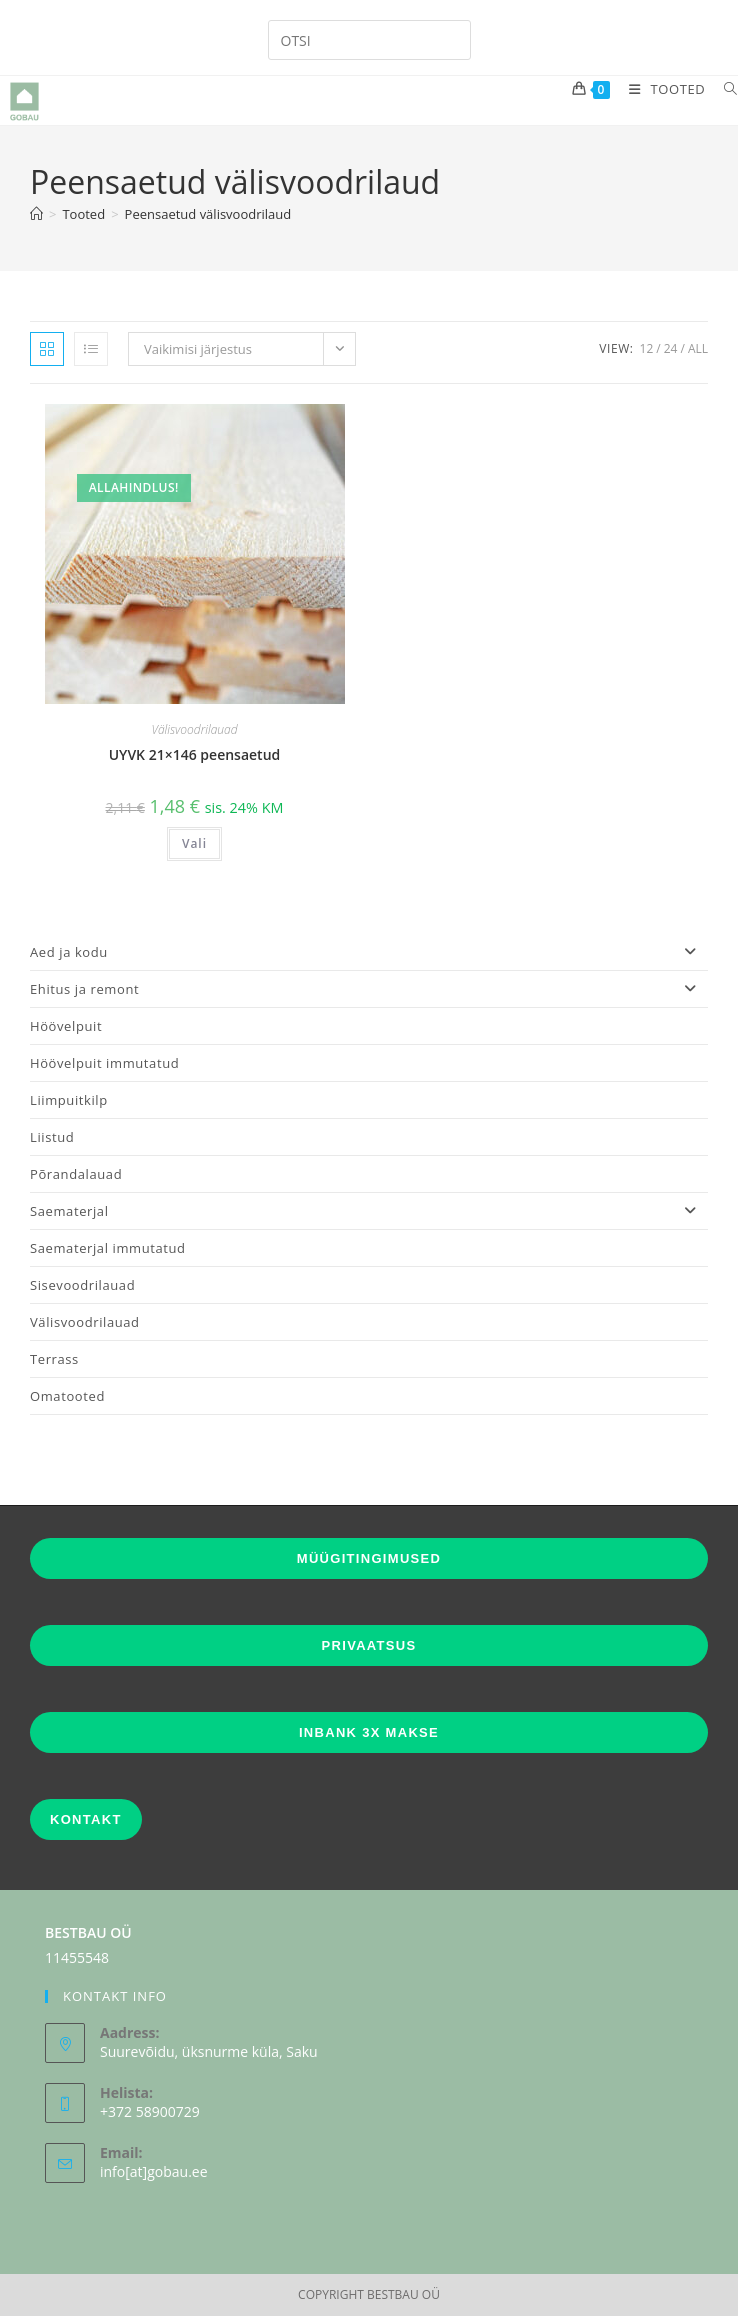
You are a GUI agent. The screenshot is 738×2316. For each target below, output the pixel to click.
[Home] (36, 214)
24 (671, 348)
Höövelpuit (66, 1026)
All (698, 348)
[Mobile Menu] (661, 89)
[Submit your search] (451, 37)
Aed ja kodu (369, 952)
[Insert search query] (369, 40)
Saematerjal (369, 1211)
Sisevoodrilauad (82, 1285)
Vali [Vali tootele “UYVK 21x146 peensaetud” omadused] (194, 843)
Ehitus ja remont (369, 989)
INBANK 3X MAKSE (369, 1732)
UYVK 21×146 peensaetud (195, 754)
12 (647, 348)
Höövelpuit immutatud (104, 1063)
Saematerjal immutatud (108, 1248)
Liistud (52, 1137)
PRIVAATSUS (369, 1645)
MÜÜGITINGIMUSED (369, 1558)
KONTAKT (86, 1819)
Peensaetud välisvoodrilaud (208, 214)
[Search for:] (723, 89)
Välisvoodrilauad (194, 729)
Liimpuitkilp (69, 1100)
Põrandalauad (76, 1174)
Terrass (54, 1359)
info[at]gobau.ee (154, 2171)
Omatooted (67, 1396)
